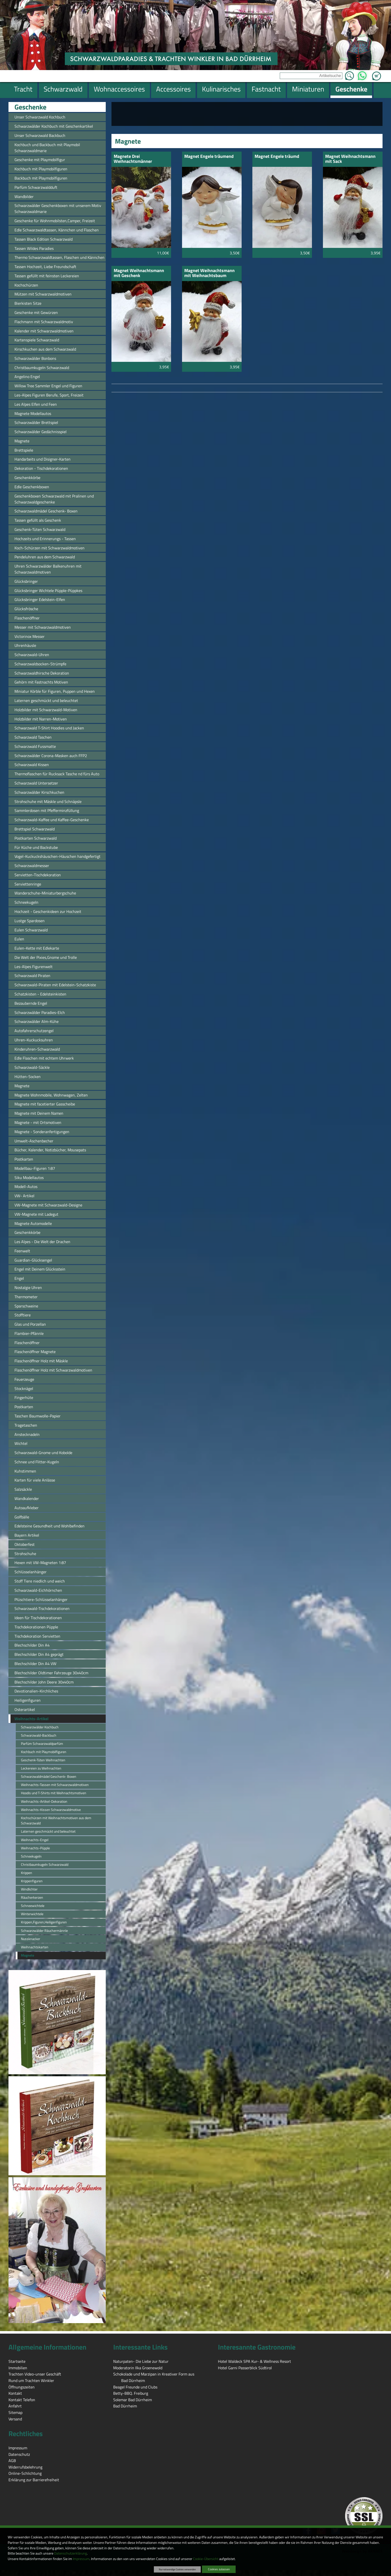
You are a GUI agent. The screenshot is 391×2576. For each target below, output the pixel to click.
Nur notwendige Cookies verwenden (177, 2569)
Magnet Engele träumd (277, 157)
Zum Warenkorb (377, 73)
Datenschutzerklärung (70, 2553)
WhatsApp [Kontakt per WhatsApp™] (362, 74)
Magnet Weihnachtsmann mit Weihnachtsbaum (209, 273)
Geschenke (30, 107)
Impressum (81, 2559)
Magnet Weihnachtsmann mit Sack (350, 159)
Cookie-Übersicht (205, 2559)
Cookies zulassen (219, 2569)
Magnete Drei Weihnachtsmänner (133, 159)
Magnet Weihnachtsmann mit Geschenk (139, 273)
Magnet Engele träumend (209, 157)
